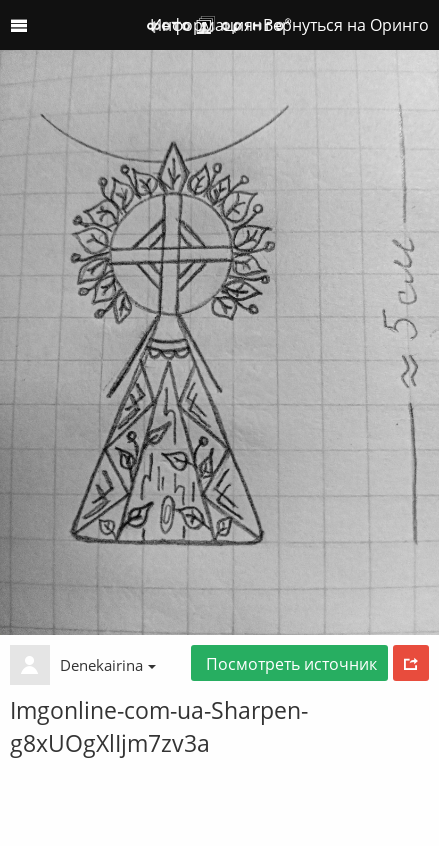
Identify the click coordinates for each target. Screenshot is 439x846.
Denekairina (108, 665)
